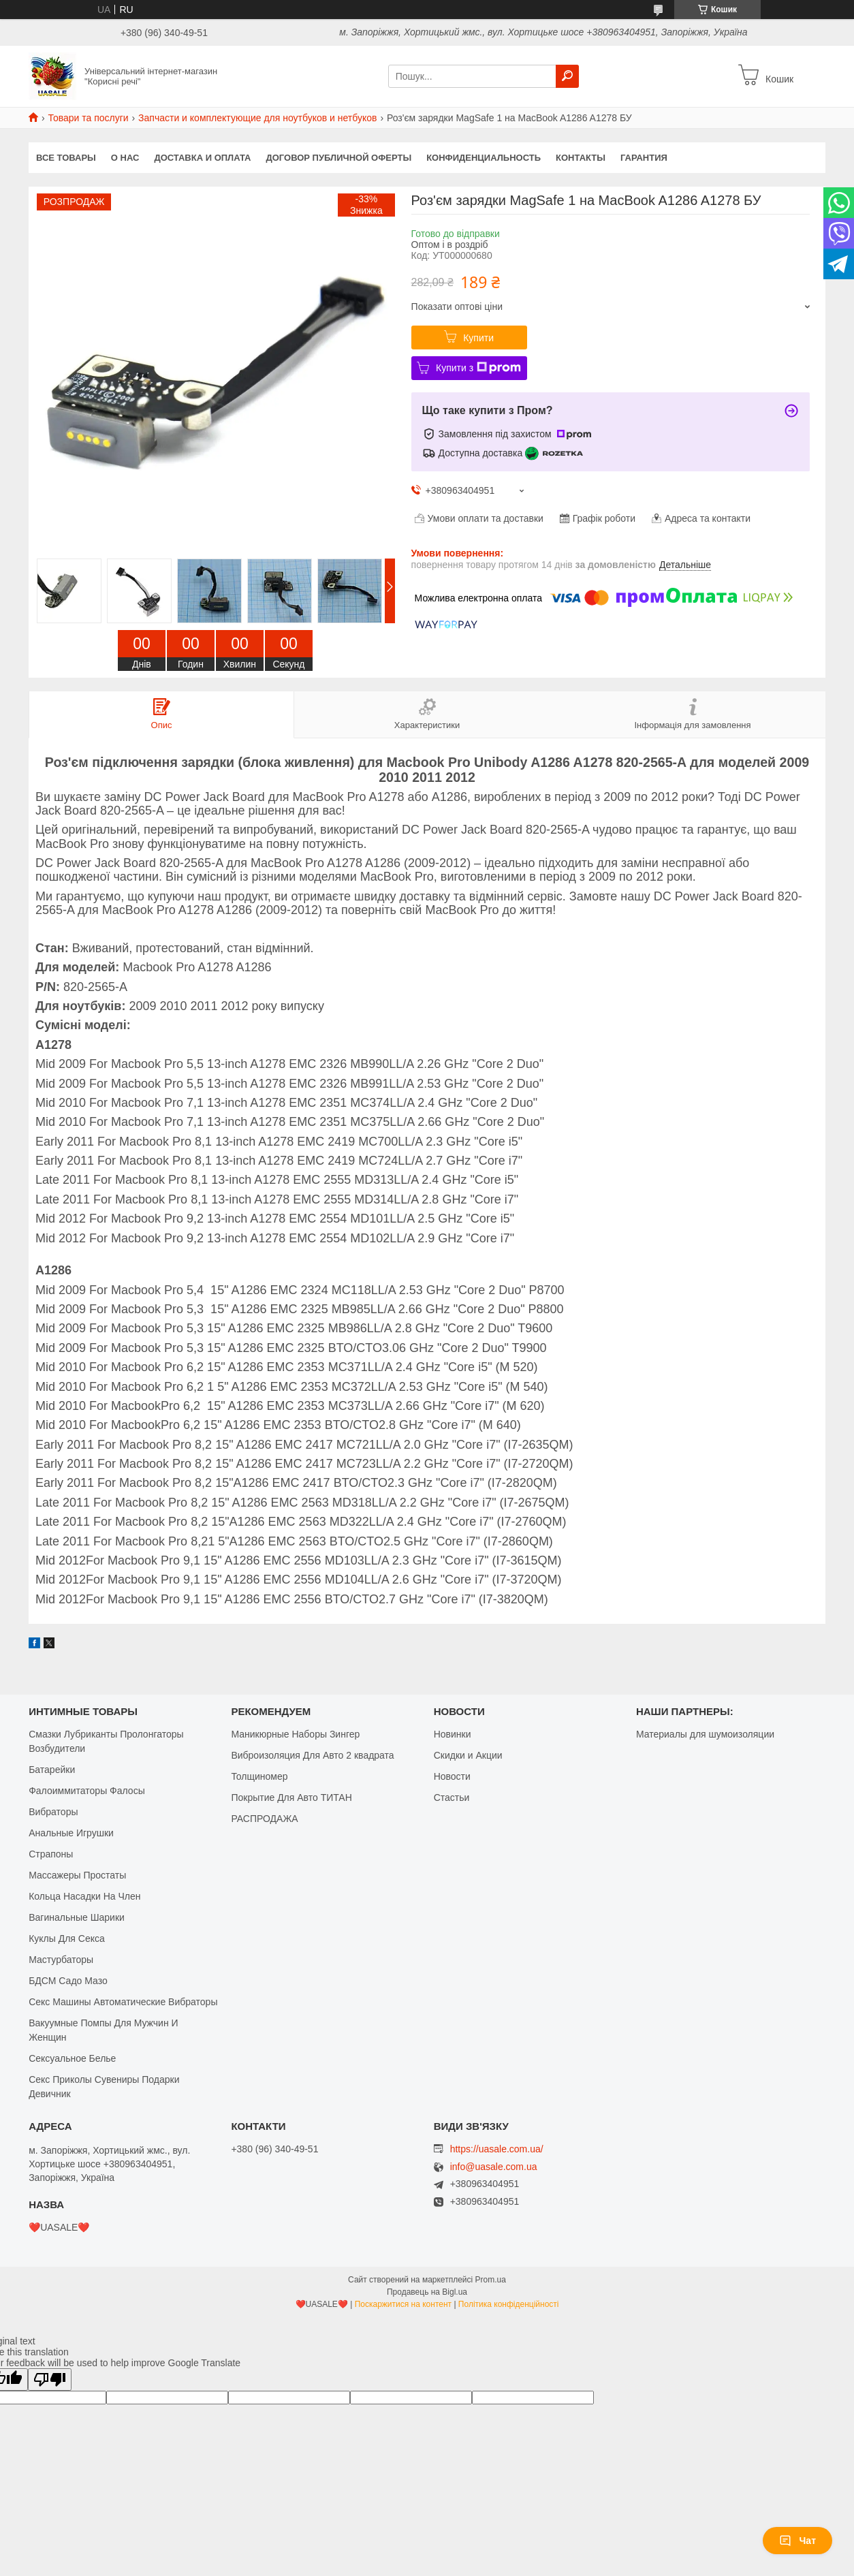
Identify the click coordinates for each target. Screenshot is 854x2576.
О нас (125, 158)
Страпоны (51, 1854)
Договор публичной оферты (338, 158)
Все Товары (66, 158)
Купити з (478, 368)
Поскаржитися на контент (403, 2304)
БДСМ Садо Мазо (68, 1980)
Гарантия (643, 158)
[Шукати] (567, 76)
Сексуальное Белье (72, 2058)
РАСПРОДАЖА (264, 1818)
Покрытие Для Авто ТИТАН (291, 1797)
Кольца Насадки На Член (84, 1896)
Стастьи (452, 1797)
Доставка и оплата (202, 158)
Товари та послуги (88, 117)
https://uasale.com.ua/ (496, 2148)
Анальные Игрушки (71, 1832)
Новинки (452, 1734)
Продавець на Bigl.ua (427, 2292)
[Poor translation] (50, 2379)
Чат (797, 2540)
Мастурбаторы (61, 1959)
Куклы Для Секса (67, 1938)
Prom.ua (490, 2279)
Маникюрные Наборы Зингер (295, 1734)
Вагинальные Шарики (77, 1917)
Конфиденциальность (483, 158)
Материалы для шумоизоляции (705, 1734)
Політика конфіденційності (508, 2304)
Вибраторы (53, 1811)
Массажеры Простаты (77, 1875)
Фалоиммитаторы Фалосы (87, 1790)
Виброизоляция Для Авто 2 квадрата (312, 1755)
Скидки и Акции (468, 1755)
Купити (478, 337)
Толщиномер (259, 1776)
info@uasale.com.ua (493, 2167)
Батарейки (52, 1769)
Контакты (580, 158)
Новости (452, 1776)
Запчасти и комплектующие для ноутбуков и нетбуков (257, 117)
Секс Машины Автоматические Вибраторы (123, 2001)
